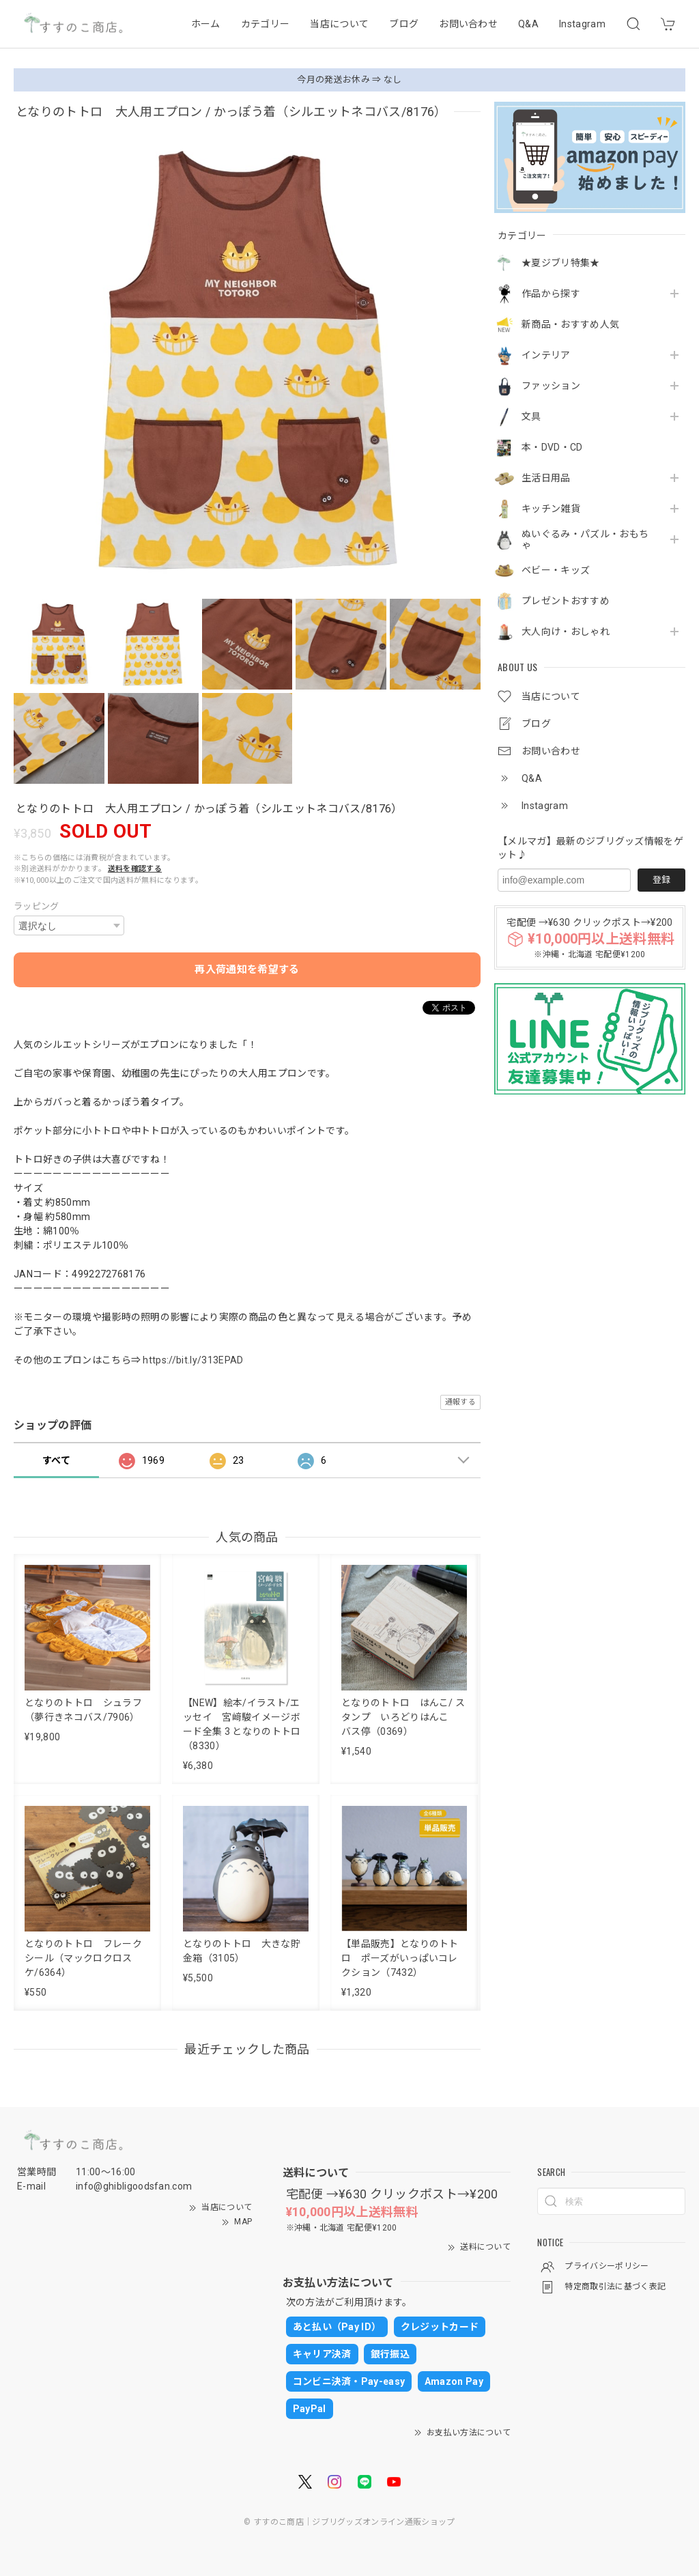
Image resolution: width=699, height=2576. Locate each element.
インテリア (546, 355)
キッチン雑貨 (551, 508)
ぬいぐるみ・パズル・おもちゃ (585, 539)
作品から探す (551, 293)
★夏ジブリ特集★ (561, 262)
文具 (531, 416)
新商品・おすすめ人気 (570, 324)
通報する (460, 1402)
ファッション (551, 385)
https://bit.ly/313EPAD (193, 1360)
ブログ (403, 23)
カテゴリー (265, 23)
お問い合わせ (468, 23)
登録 (661, 880)
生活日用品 (546, 477)
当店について (339, 23)
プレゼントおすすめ (566, 600)
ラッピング (36, 906)
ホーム (205, 23)
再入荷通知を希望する (247, 969)
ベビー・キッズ (556, 570)
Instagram (582, 23)
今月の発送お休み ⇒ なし (349, 79)
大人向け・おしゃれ (566, 631)
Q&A (528, 23)
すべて (56, 1460)
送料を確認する (135, 868)
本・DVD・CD (552, 447)
